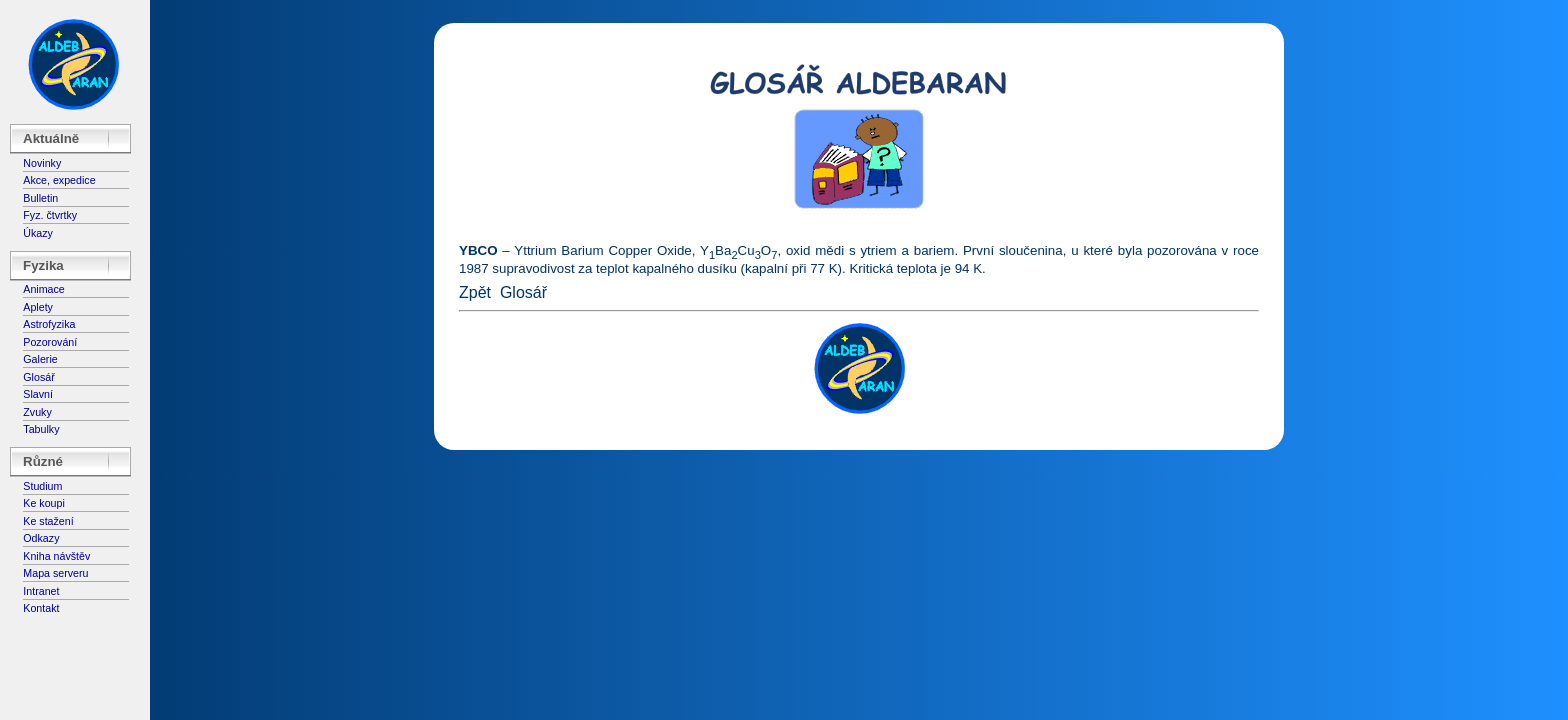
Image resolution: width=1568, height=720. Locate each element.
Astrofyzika (49, 324)
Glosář (38, 377)
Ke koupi (43, 503)
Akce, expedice (59, 180)
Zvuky (37, 412)
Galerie (40, 359)
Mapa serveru (55, 573)
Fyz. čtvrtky (50, 215)
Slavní (38, 394)
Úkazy (38, 233)
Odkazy (41, 538)
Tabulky (41, 429)
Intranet (41, 591)
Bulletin (40, 198)
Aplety (38, 307)
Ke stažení (48, 521)
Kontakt (41, 608)
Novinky (42, 163)
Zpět (475, 292)
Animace (43, 289)
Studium (42, 486)
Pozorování (50, 342)
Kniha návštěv (56, 556)
